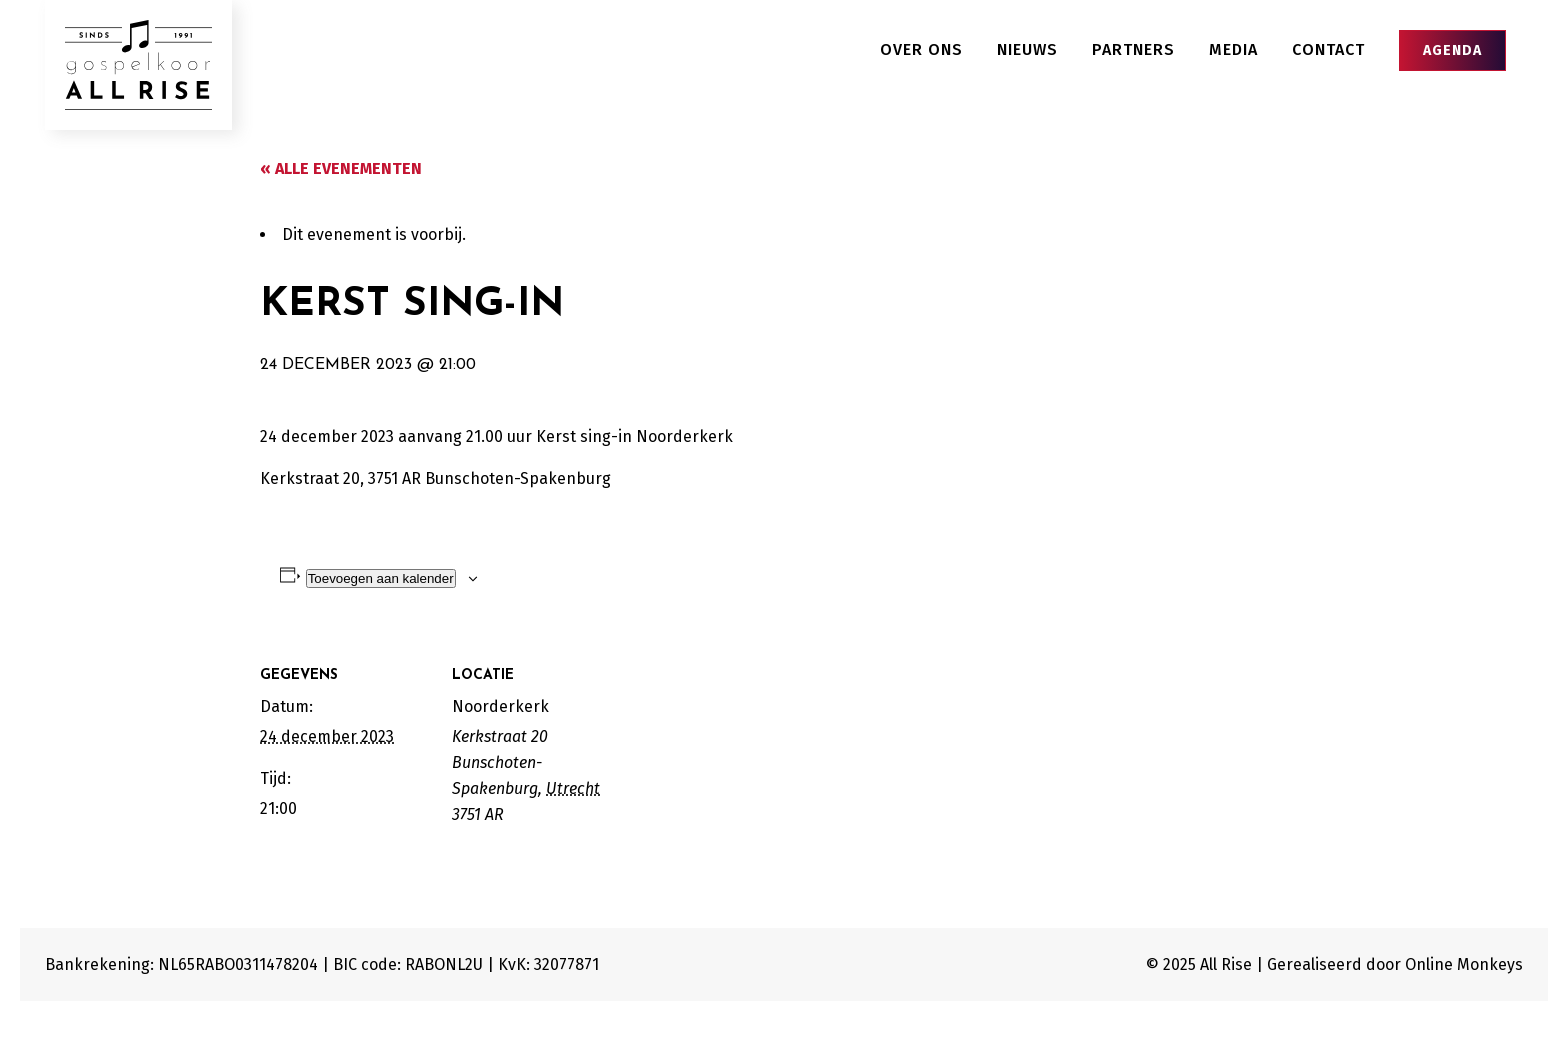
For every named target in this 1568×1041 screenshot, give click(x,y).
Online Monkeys (1464, 964)
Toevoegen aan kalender (381, 578)
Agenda (1452, 50)
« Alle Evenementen (341, 168)
